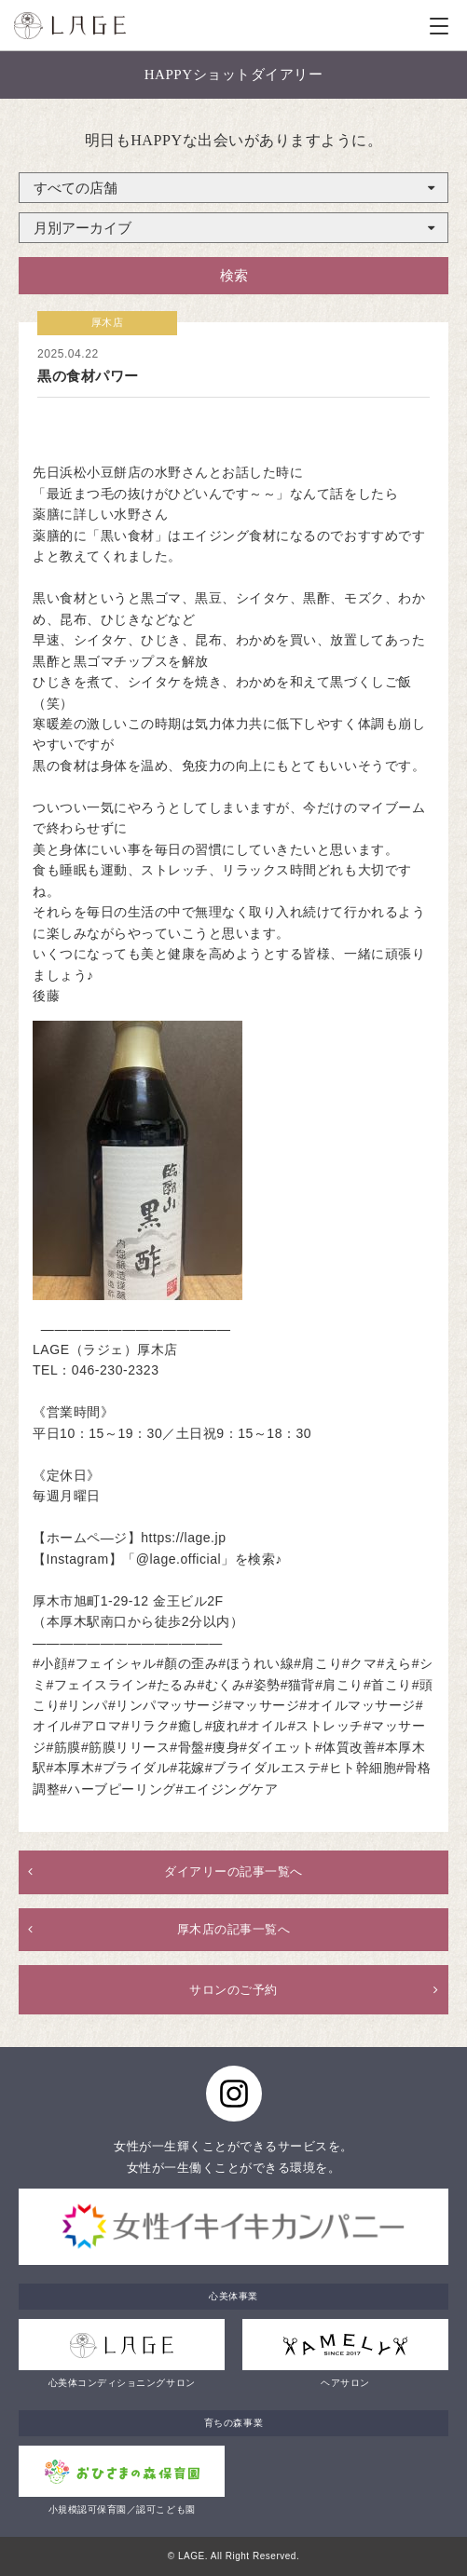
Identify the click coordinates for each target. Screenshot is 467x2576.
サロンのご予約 (233, 1990)
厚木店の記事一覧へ (234, 1929)
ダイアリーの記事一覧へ (233, 1871)
